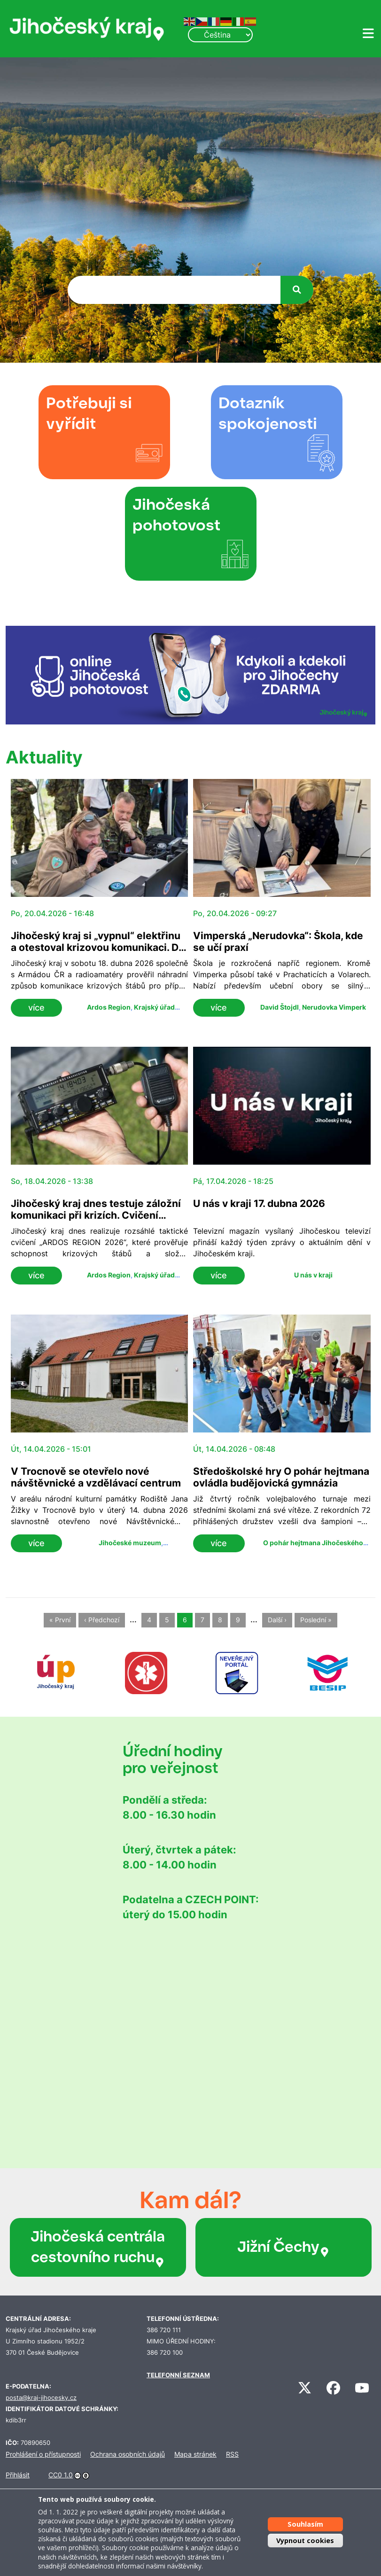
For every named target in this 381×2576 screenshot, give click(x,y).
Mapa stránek (195, 2454)
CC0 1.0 (60, 2475)
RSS (232, 2454)
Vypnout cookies (305, 2540)
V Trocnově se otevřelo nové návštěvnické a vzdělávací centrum (96, 1477)
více (36, 1007)
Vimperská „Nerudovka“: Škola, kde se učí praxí (278, 941)
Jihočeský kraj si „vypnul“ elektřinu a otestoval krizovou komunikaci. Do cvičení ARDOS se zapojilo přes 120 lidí (98, 953)
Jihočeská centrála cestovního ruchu (98, 2247)
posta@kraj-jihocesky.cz (41, 2397)
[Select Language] (220, 34)
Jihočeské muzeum (130, 1543)
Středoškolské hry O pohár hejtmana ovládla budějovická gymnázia (281, 1477)
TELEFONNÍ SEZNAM (178, 2375)
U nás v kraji (313, 1275)
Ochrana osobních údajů (127, 2454)
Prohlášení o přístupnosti (43, 2454)
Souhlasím (305, 2524)
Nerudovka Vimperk (334, 1007)
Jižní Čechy (283, 2247)
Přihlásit (18, 2475)
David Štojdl (279, 1007)
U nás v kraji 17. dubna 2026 (259, 1203)
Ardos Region (109, 1007)
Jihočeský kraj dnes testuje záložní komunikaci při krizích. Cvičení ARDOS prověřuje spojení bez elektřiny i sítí (96, 1221)
